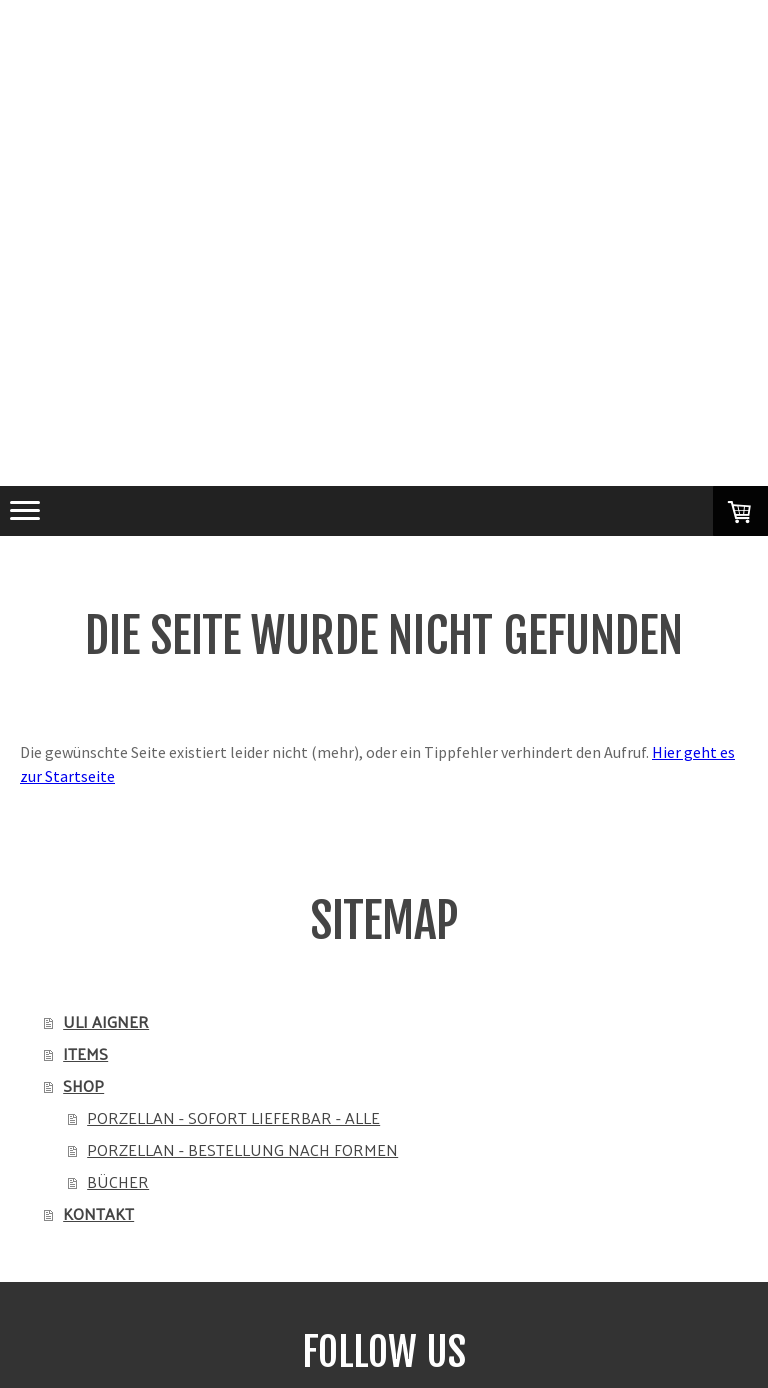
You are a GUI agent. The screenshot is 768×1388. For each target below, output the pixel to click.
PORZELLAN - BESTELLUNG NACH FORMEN (242, 1149)
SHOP (83, 1085)
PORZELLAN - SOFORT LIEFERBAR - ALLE (233, 1117)
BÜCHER (118, 1181)
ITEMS (85, 1053)
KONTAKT (98, 1213)
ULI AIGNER (106, 1021)
